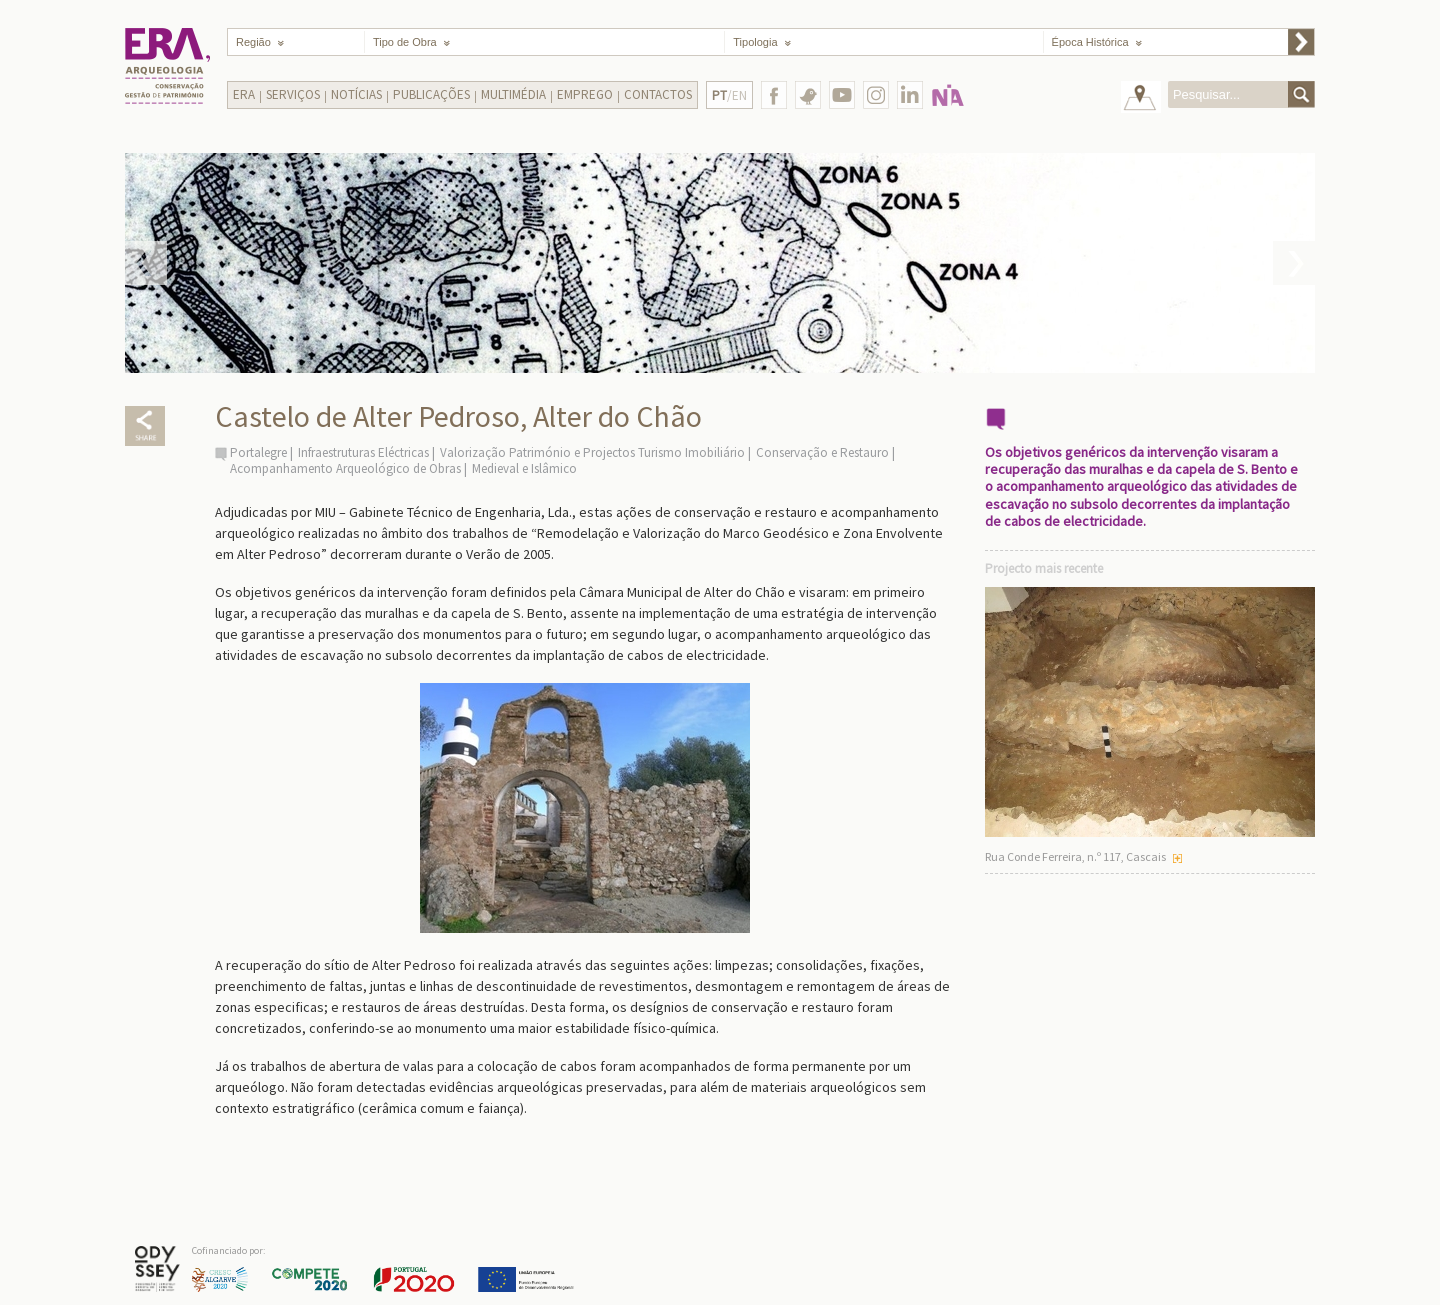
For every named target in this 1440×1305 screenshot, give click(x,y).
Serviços (293, 94)
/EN (729, 95)
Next (1294, 263)
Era (244, 94)
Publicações (431, 94)
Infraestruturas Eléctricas (363, 452)
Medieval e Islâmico (524, 468)
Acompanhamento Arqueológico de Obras (345, 468)
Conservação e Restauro (822, 452)
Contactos (658, 94)
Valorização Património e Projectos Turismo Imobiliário (592, 452)
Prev (146, 263)
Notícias (356, 94)
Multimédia (513, 94)
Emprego (585, 94)
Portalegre (258, 452)
